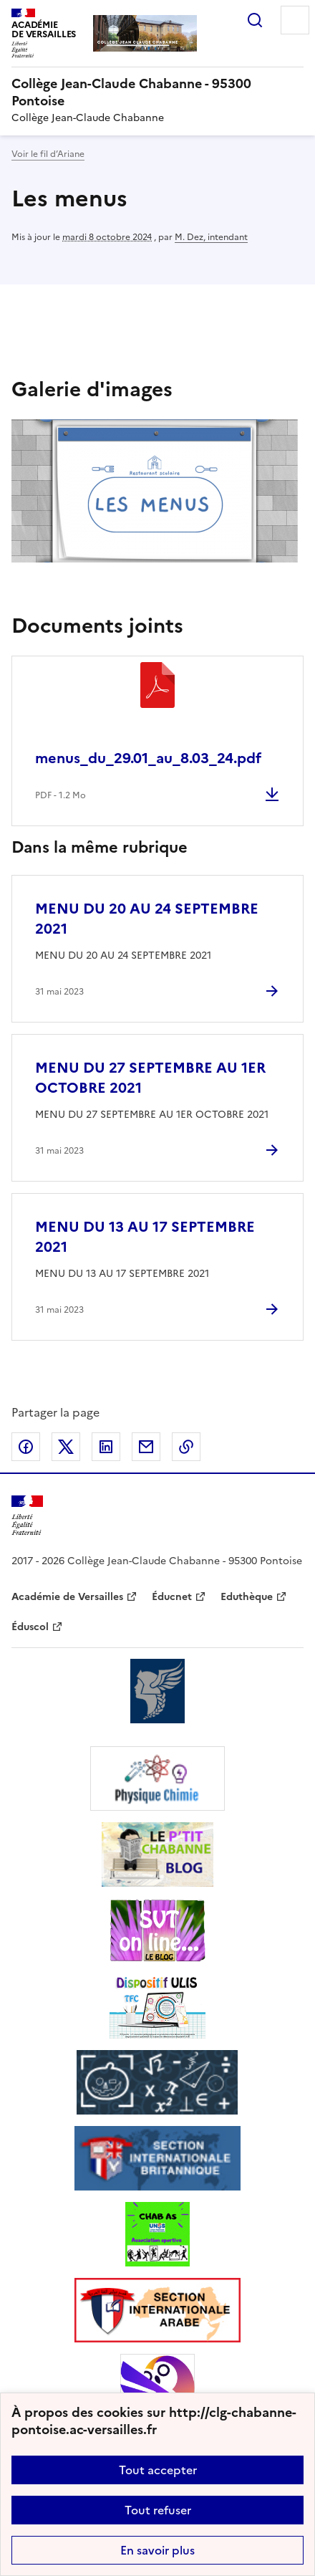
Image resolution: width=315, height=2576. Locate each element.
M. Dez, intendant (211, 237)
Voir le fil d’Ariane (47, 154)
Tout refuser (158, 2510)
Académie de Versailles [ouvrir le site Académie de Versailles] (67, 1596)
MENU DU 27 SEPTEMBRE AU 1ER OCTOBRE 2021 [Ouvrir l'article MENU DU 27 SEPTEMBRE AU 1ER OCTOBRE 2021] (150, 1077)
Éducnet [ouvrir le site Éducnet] (172, 1596)
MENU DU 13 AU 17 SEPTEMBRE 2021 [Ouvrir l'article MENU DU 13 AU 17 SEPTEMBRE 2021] (145, 1237)
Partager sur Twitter (66, 1446)
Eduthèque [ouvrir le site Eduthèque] (246, 1596)
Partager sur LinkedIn (106, 1446)
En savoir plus (157, 2550)
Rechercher (255, 20)
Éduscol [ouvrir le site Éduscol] (30, 1626)
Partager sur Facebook (25, 1446)
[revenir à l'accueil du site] (157, 92)
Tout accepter (158, 2470)
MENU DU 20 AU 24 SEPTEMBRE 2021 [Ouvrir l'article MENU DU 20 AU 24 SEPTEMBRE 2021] (146, 918)
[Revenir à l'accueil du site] (27, 1515)
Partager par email (146, 1446)
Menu (295, 20)
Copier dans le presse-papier (186, 1446)
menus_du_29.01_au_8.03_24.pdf (148, 758)
